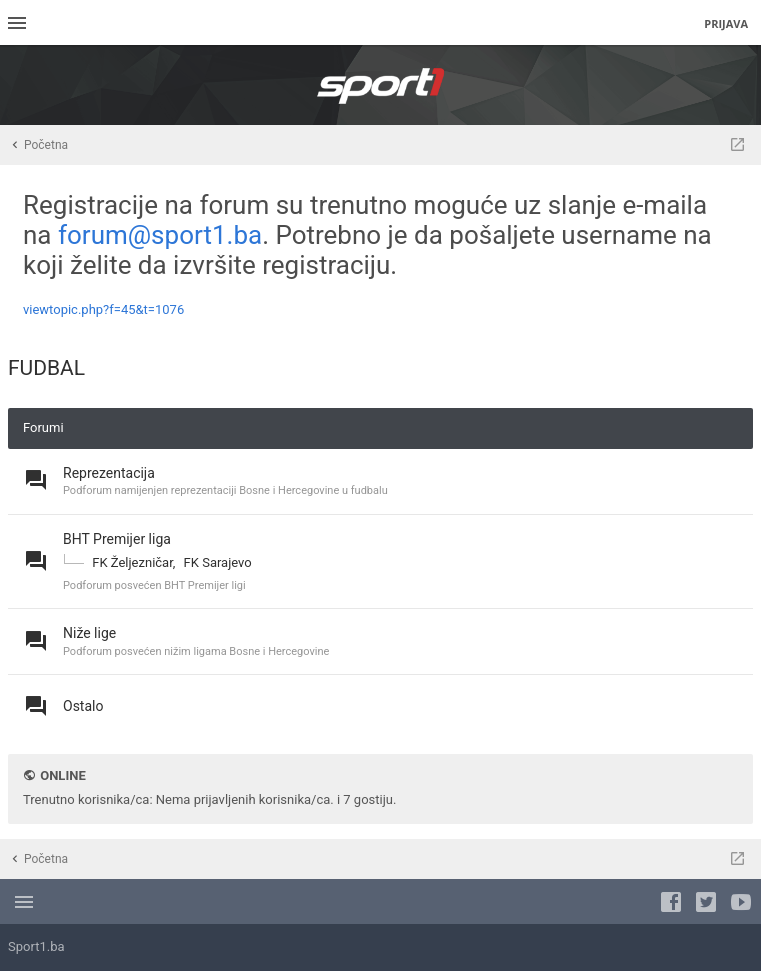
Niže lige (89, 633)
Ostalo (83, 706)
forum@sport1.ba (160, 235)
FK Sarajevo (218, 562)
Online (62, 775)
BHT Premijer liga (117, 539)
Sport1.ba (36, 946)
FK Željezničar (132, 562)
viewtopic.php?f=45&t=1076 (103, 309)
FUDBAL (46, 368)
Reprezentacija (109, 473)
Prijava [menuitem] (726, 23)
